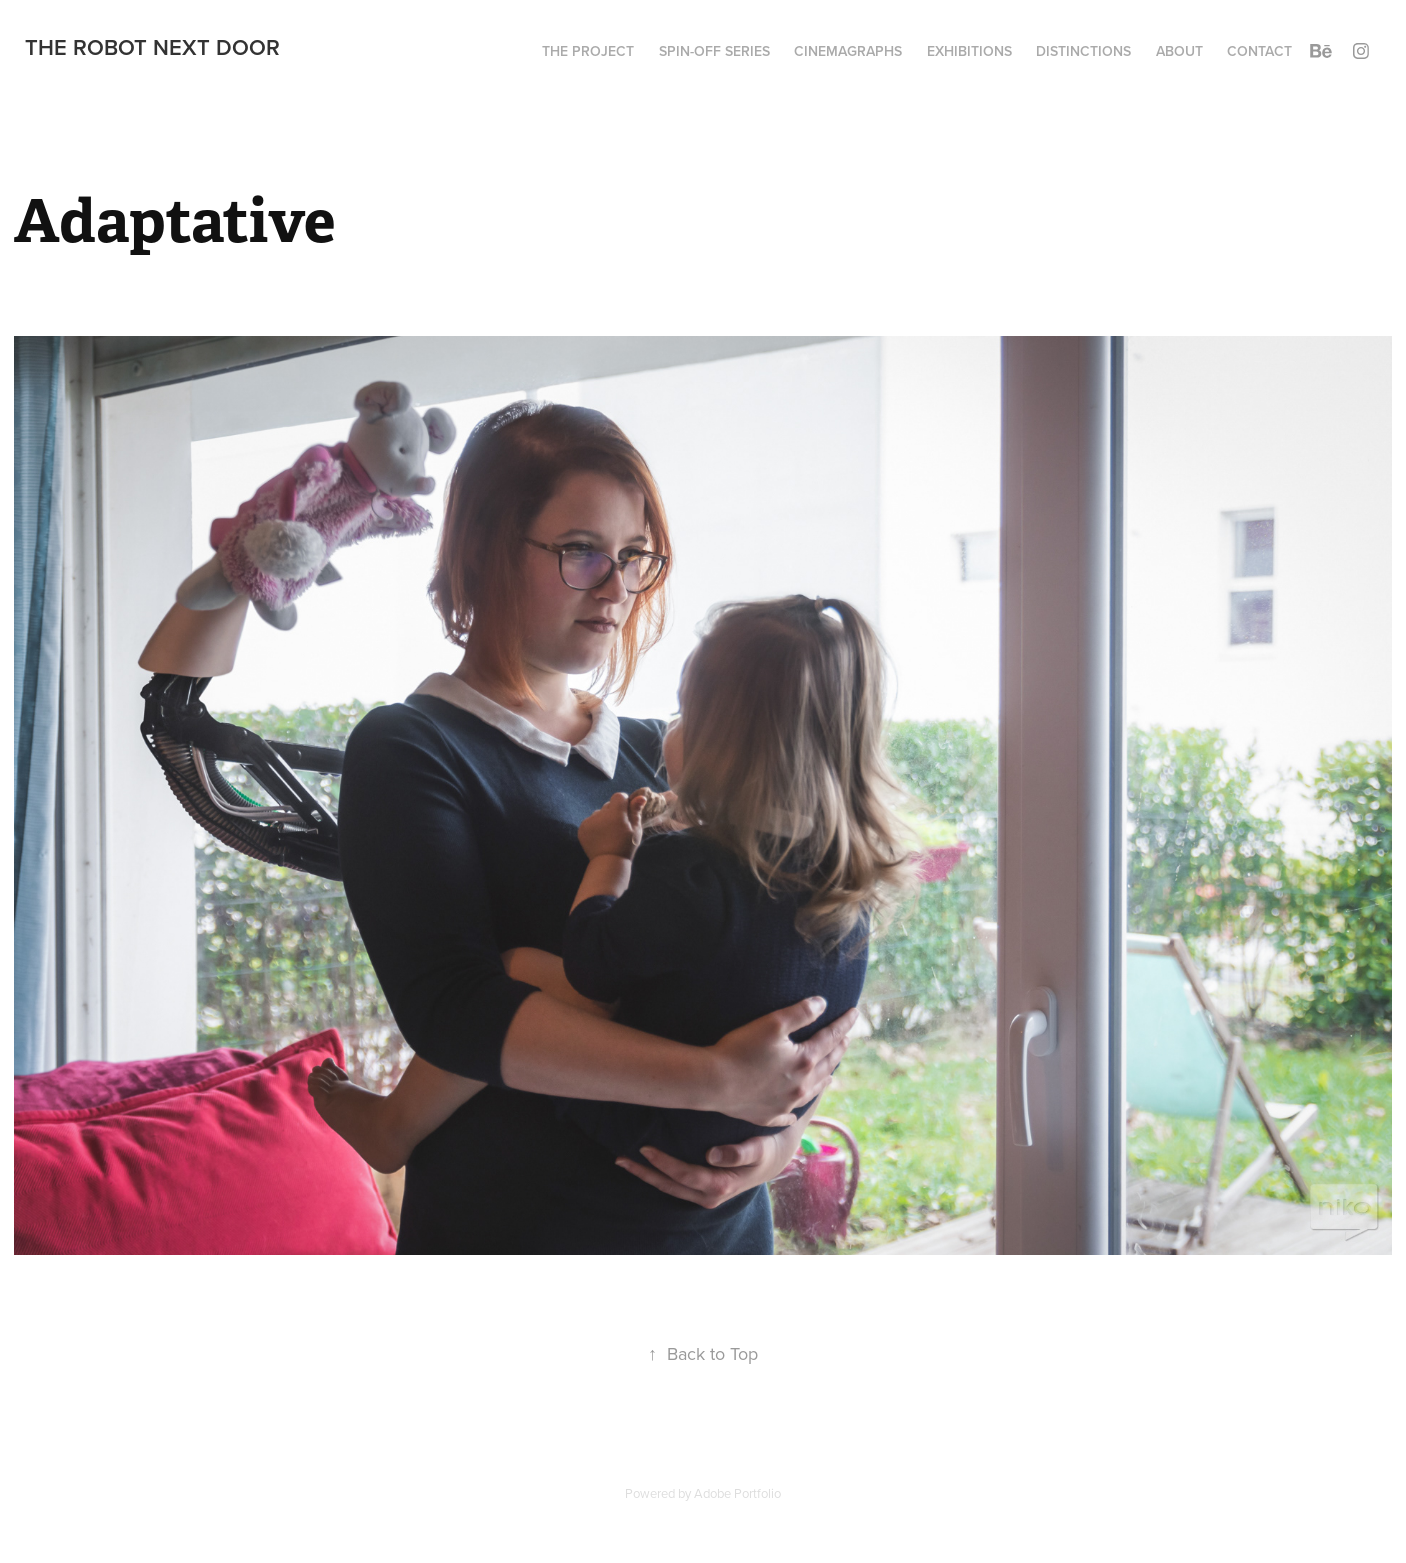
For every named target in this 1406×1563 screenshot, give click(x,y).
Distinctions (1083, 51)
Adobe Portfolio (737, 1493)
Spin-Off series (714, 51)
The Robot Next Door (152, 47)
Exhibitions (969, 51)
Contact (1259, 51)
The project (588, 51)
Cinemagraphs (848, 51)
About (1179, 51)
